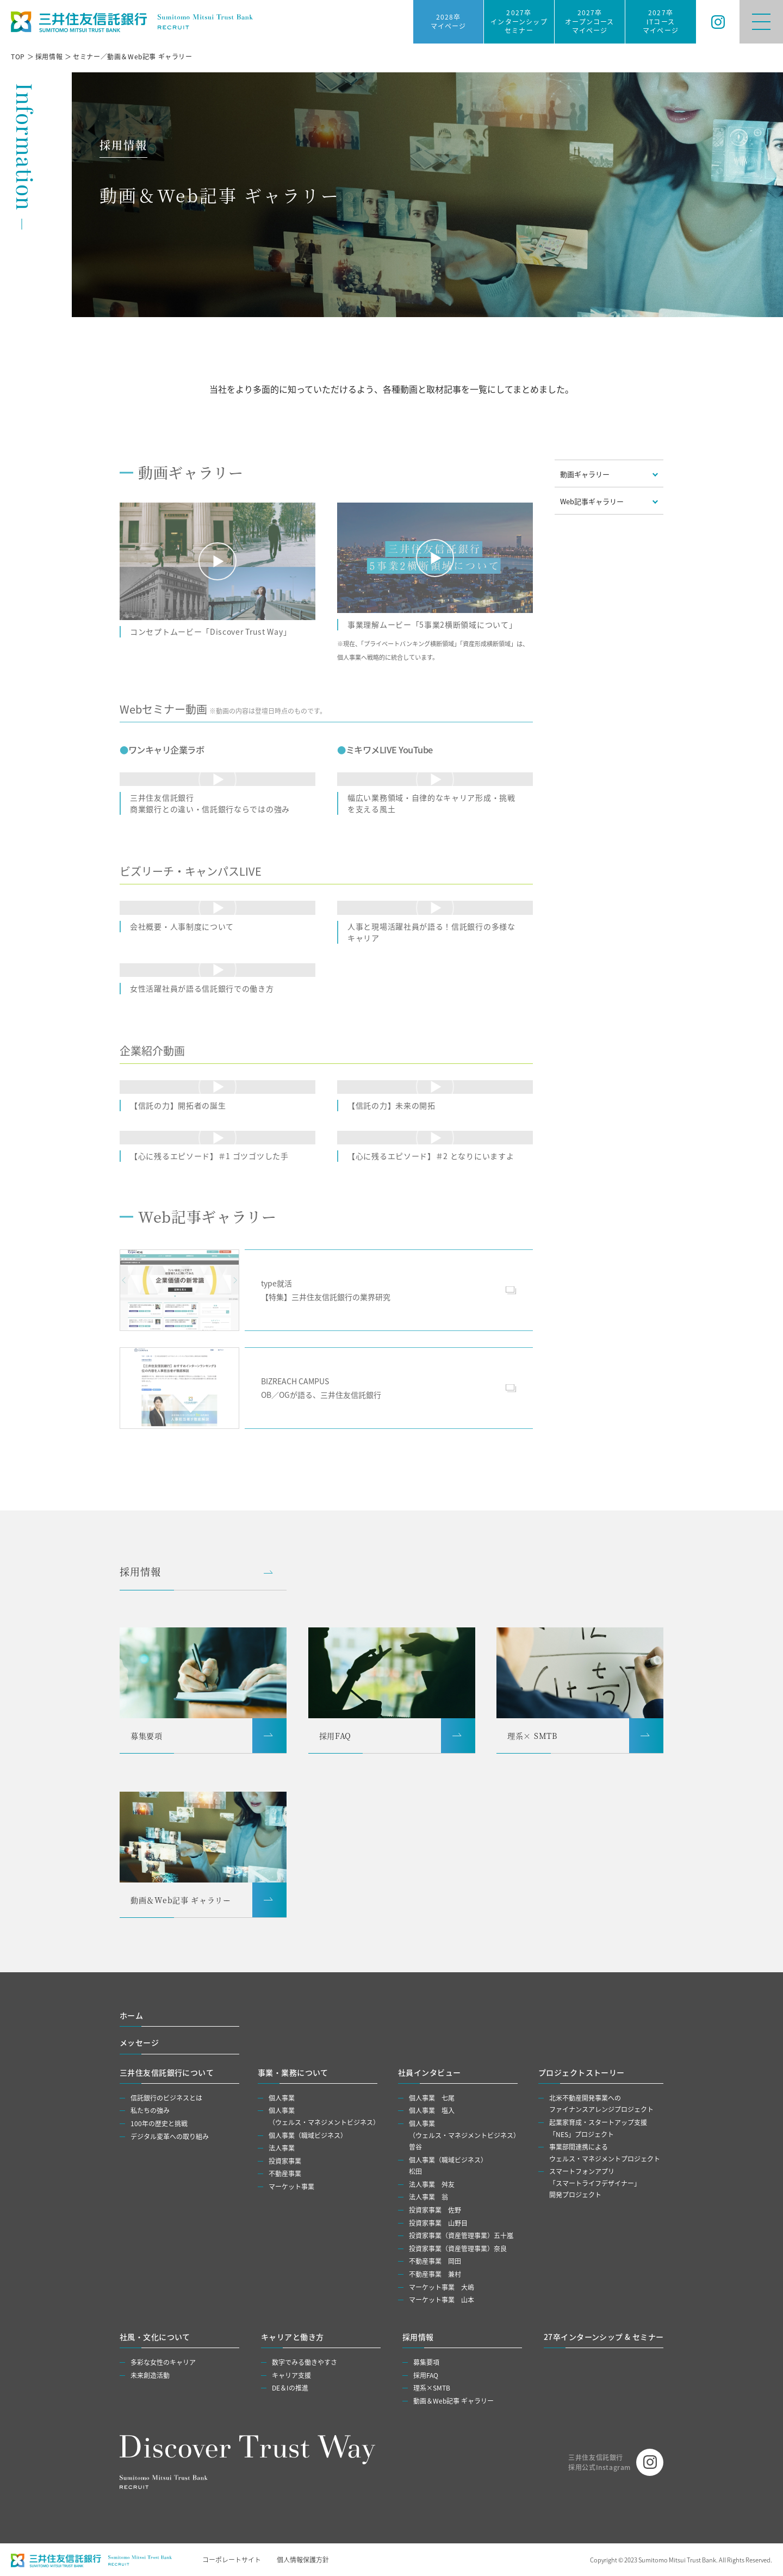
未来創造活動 (150, 2375)
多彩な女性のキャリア (163, 2362)
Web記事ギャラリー (592, 501)
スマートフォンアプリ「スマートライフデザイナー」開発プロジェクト (595, 2182)
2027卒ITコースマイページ (661, 21)
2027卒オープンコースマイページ (589, 21)
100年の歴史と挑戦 (159, 2123)
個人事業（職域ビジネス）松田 (448, 2165)
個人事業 (282, 2097)
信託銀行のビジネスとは (166, 2097)
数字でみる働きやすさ (304, 2362)
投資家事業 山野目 (438, 2222)
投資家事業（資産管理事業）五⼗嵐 (461, 2235)
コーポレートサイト (231, 2559)
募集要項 (426, 2362)
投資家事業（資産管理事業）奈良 (458, 2248)
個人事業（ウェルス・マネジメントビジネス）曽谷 (464, 2135)
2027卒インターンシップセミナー (519, 21)
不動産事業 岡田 (435, 2260)
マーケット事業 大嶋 (441, 2287)
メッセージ (139, 2042)
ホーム (131, 2015)
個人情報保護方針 (303, 2559)
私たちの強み (150, 2110)
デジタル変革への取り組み (169, 2136)
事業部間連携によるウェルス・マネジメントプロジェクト (604, 2152)
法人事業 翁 (428, 2196)
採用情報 (140, 1571)
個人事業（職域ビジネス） (308, 2135)
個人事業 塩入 (432, 2110)
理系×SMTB (431, 2387)
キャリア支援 (291, 2375)
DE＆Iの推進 (290, 2387)
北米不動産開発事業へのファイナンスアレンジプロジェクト (601, 2103)
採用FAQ (425, 2375)
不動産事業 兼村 (435, 2273)
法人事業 (282, 2147)
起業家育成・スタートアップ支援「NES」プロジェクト (598, 2128)
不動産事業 (285, 2173)
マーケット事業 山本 (441, 2299)
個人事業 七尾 (432, 2097)
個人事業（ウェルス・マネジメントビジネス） (324, 2116)
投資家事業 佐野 (435, 2209)
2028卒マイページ (449, 21)
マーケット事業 (291, 2186)
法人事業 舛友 (432, 2184)
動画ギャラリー (585, 474)
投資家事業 (285, 2160)
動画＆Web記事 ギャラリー (453, 2400)
